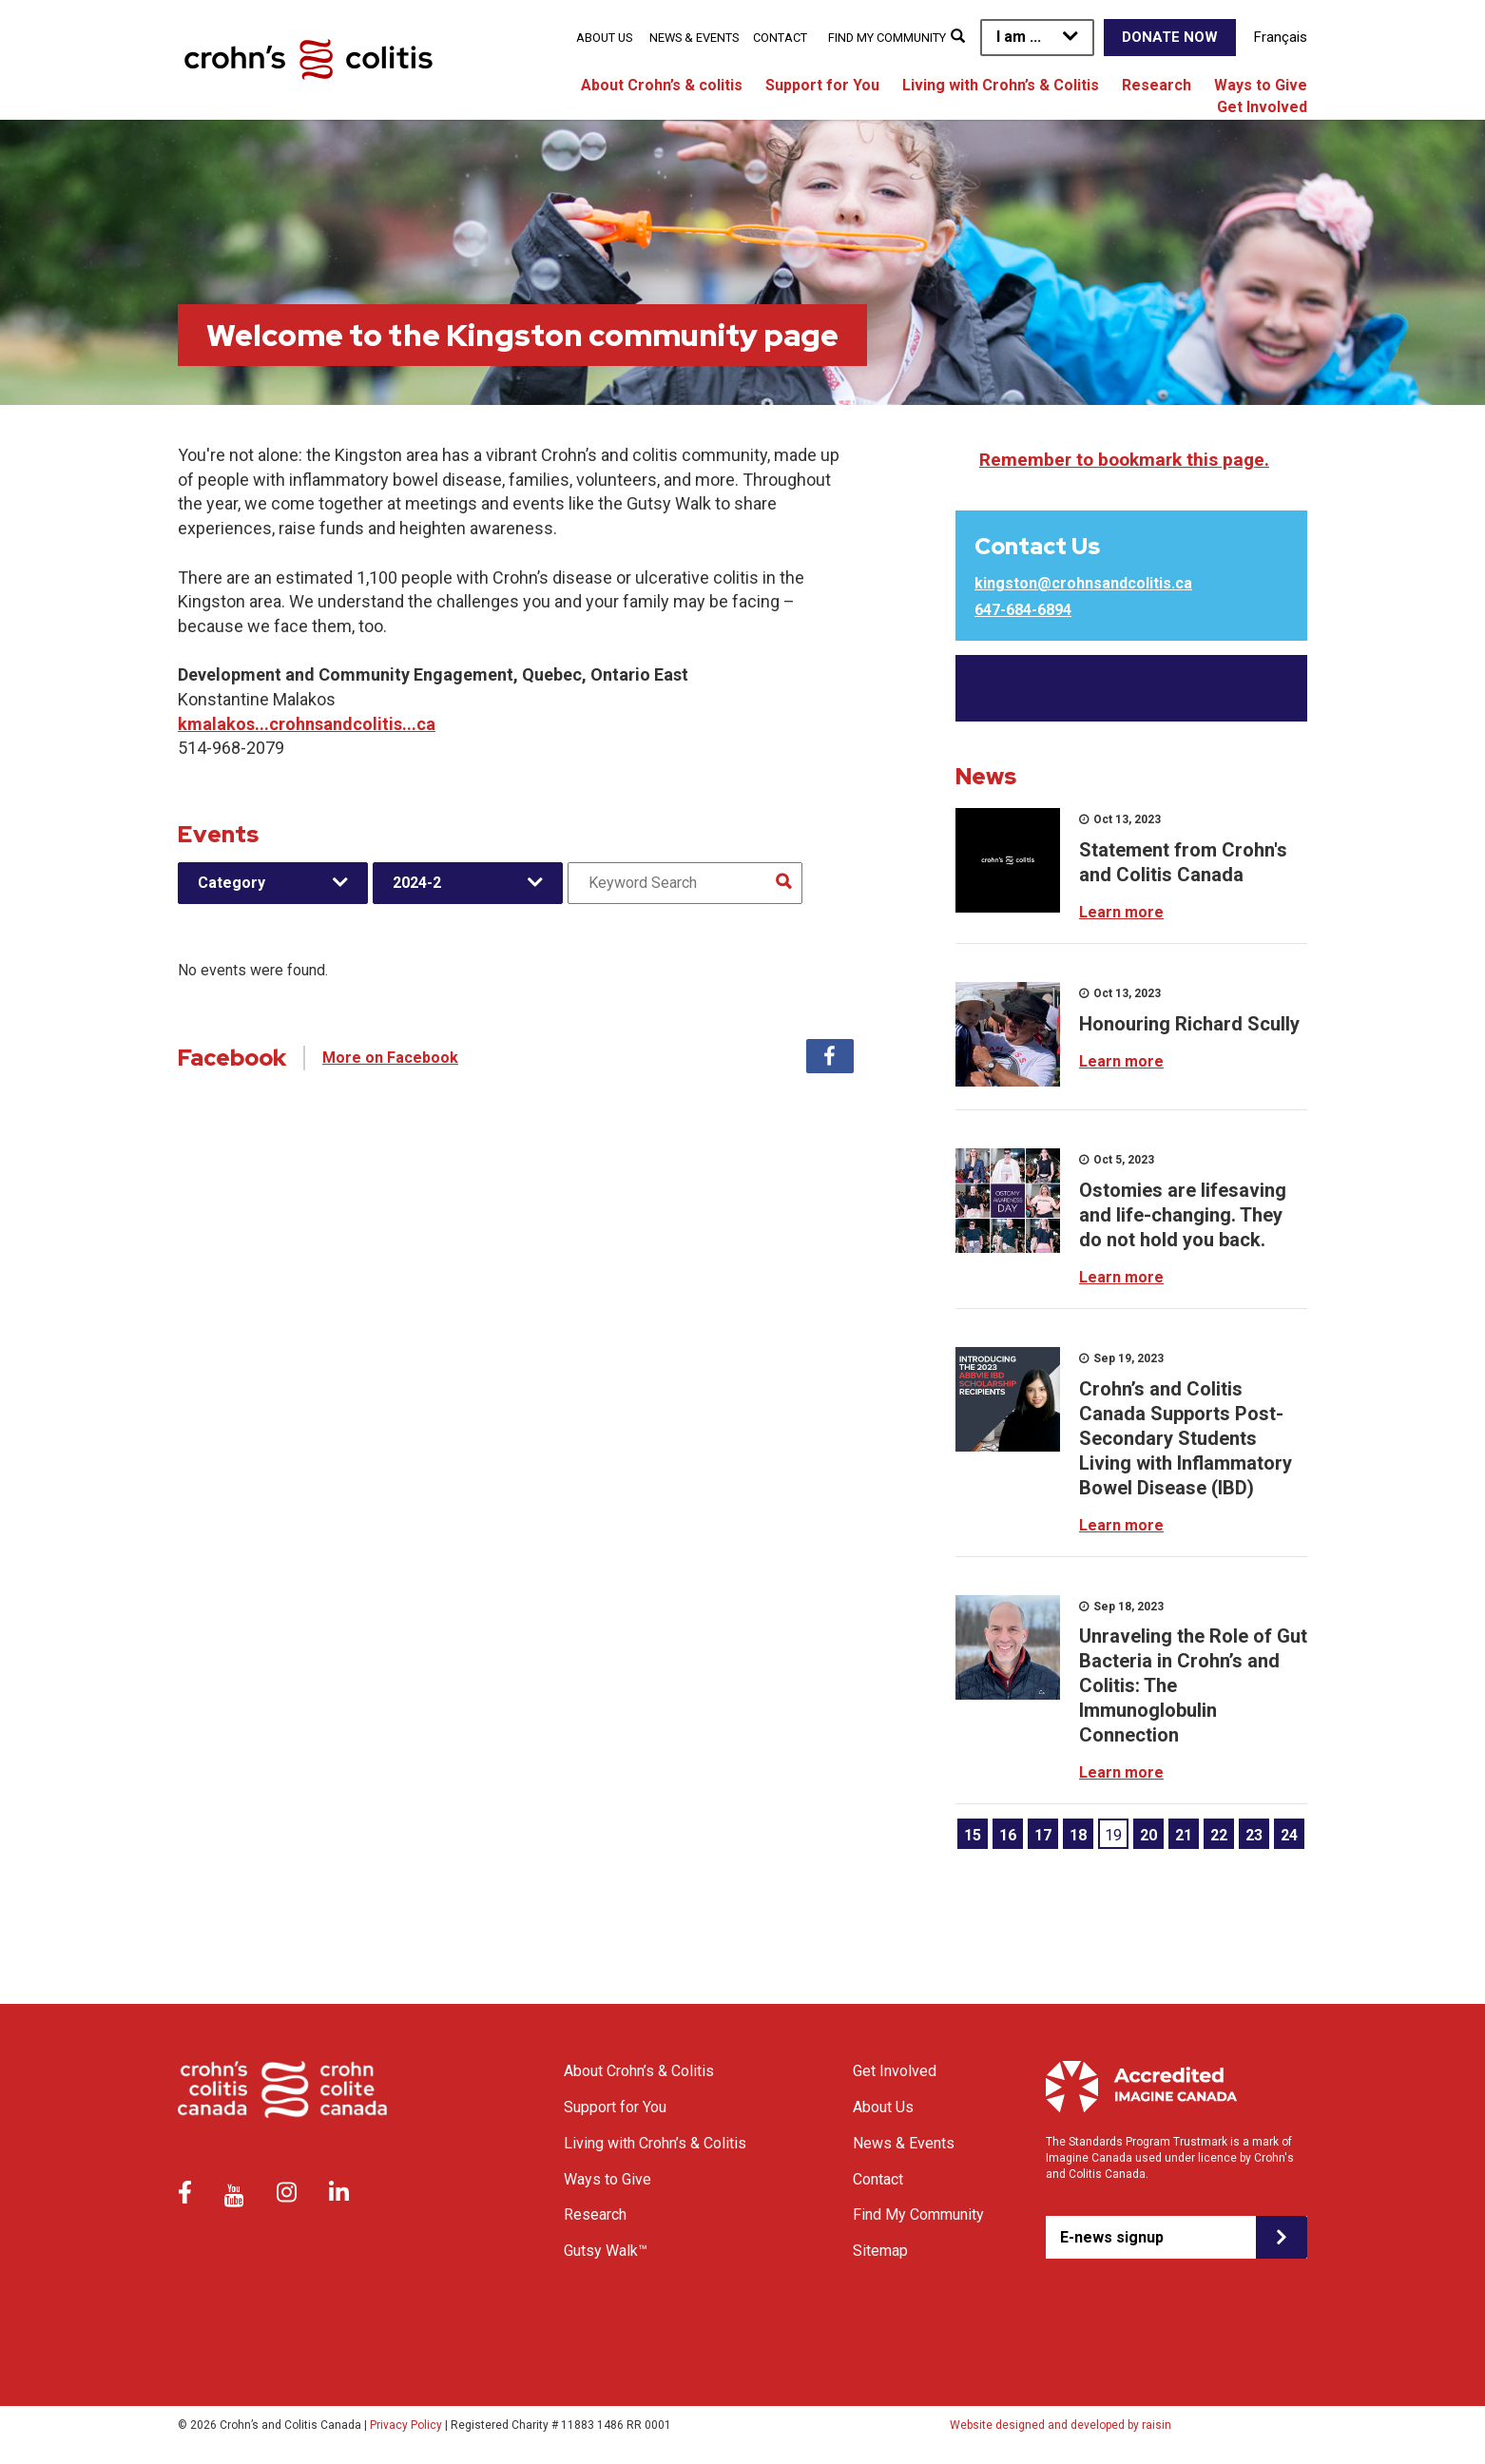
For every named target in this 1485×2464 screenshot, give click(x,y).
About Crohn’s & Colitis (639, 2071)
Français (1280, 37)
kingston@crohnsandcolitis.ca (1083, 583)
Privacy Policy (406, 2425)
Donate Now (1170, 37)
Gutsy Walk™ (605, 2251)
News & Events (694, 37)
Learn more (1121, 912)
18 (1078, 1835)
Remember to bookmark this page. (1124, 460)
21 (1183, 1835)
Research (1156, 85)
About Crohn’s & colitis (661, 85)
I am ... (1018, 37)
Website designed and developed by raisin (1060, 2425)
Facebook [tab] (830, 1056)
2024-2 (417, 883)
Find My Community (887, 37)
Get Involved (1262, 107)
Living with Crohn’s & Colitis (1000, 85)
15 (972, 1835)
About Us (604, 37)
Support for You (822, 85)
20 (1148, 1835)
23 (1254, 1835)
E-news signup (1112, 2237)
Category (231, 883)
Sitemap (880, 2251)
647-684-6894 (1022, 610)
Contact (780, 37)
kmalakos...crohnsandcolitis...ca (306, 724)
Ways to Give (1260, 85)
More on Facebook (390, 1058)
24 (1289, 1835)
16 (1007, 1835)
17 (1042, 1835)
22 (1218, 1835)
